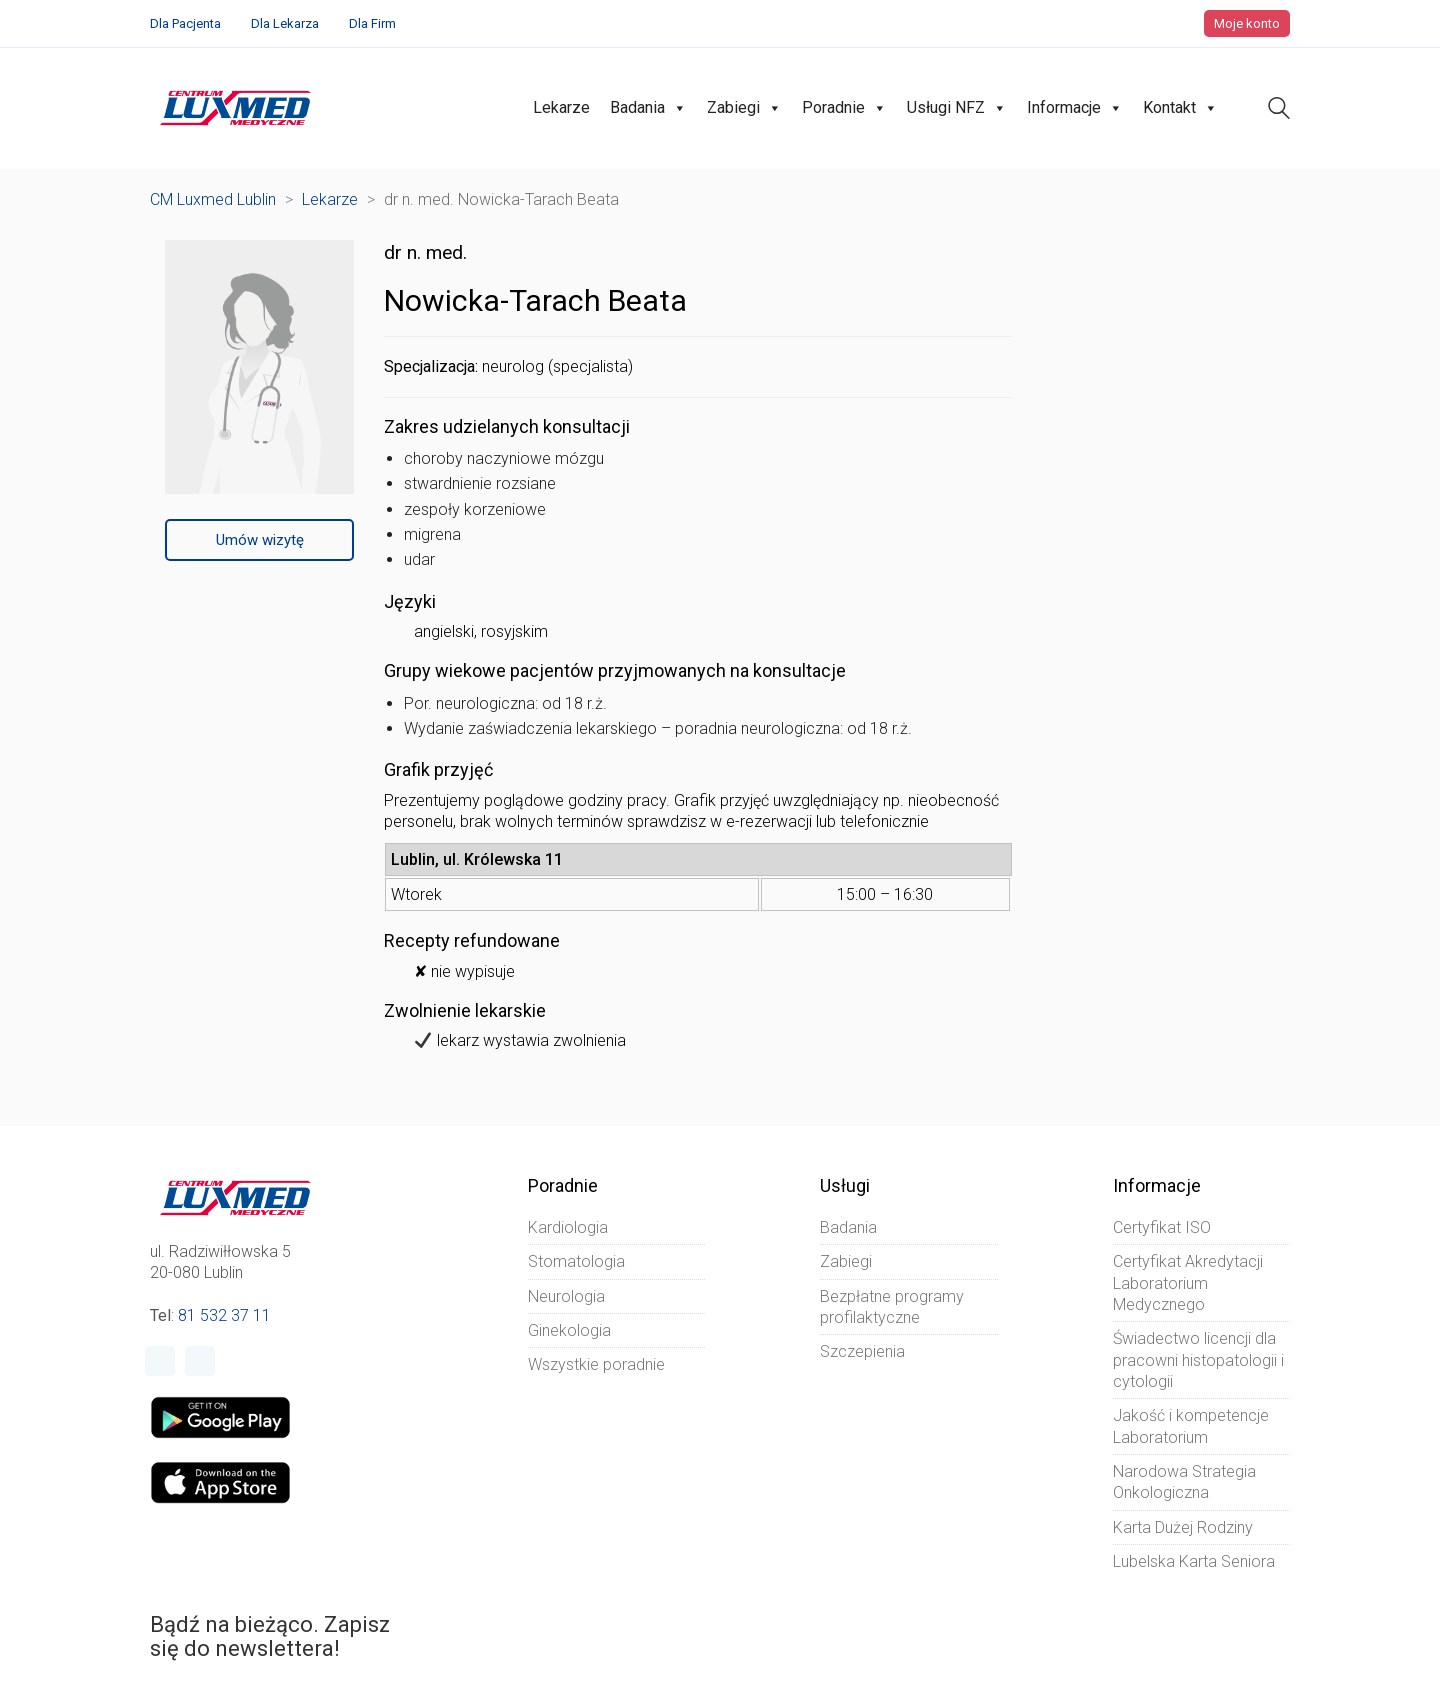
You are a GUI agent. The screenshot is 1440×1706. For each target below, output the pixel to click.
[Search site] (1279, 110)
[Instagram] (200, 1361)
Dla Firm (372, 23)
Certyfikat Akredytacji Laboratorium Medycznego (1188, 1283)
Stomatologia (576, 1261)
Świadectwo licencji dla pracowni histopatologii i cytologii (1198, 1360)
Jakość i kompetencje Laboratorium (1191, 1426)
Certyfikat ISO (1162, 1227)
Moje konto (1247, 23)
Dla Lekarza (285, 23)
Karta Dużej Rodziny (1183, 1527)
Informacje (1075, 108)
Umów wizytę (260, 540)
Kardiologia (568, 1227)
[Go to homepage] (235, 108)
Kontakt (1180, 108)
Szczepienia (862, 1351)
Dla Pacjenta (185, 23)
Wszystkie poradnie (596, 1364)
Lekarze (561, 107)
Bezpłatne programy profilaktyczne (892, 1307)
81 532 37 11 (224, 1315)
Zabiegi (744, 108)
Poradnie (844, 108)
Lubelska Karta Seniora (1194, 1561)
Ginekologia (569, 1330)
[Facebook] (160, 1361)
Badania (648, 108)
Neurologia (566, 1296)
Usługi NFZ (957, 108)
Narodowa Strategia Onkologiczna (1184, 1482)
